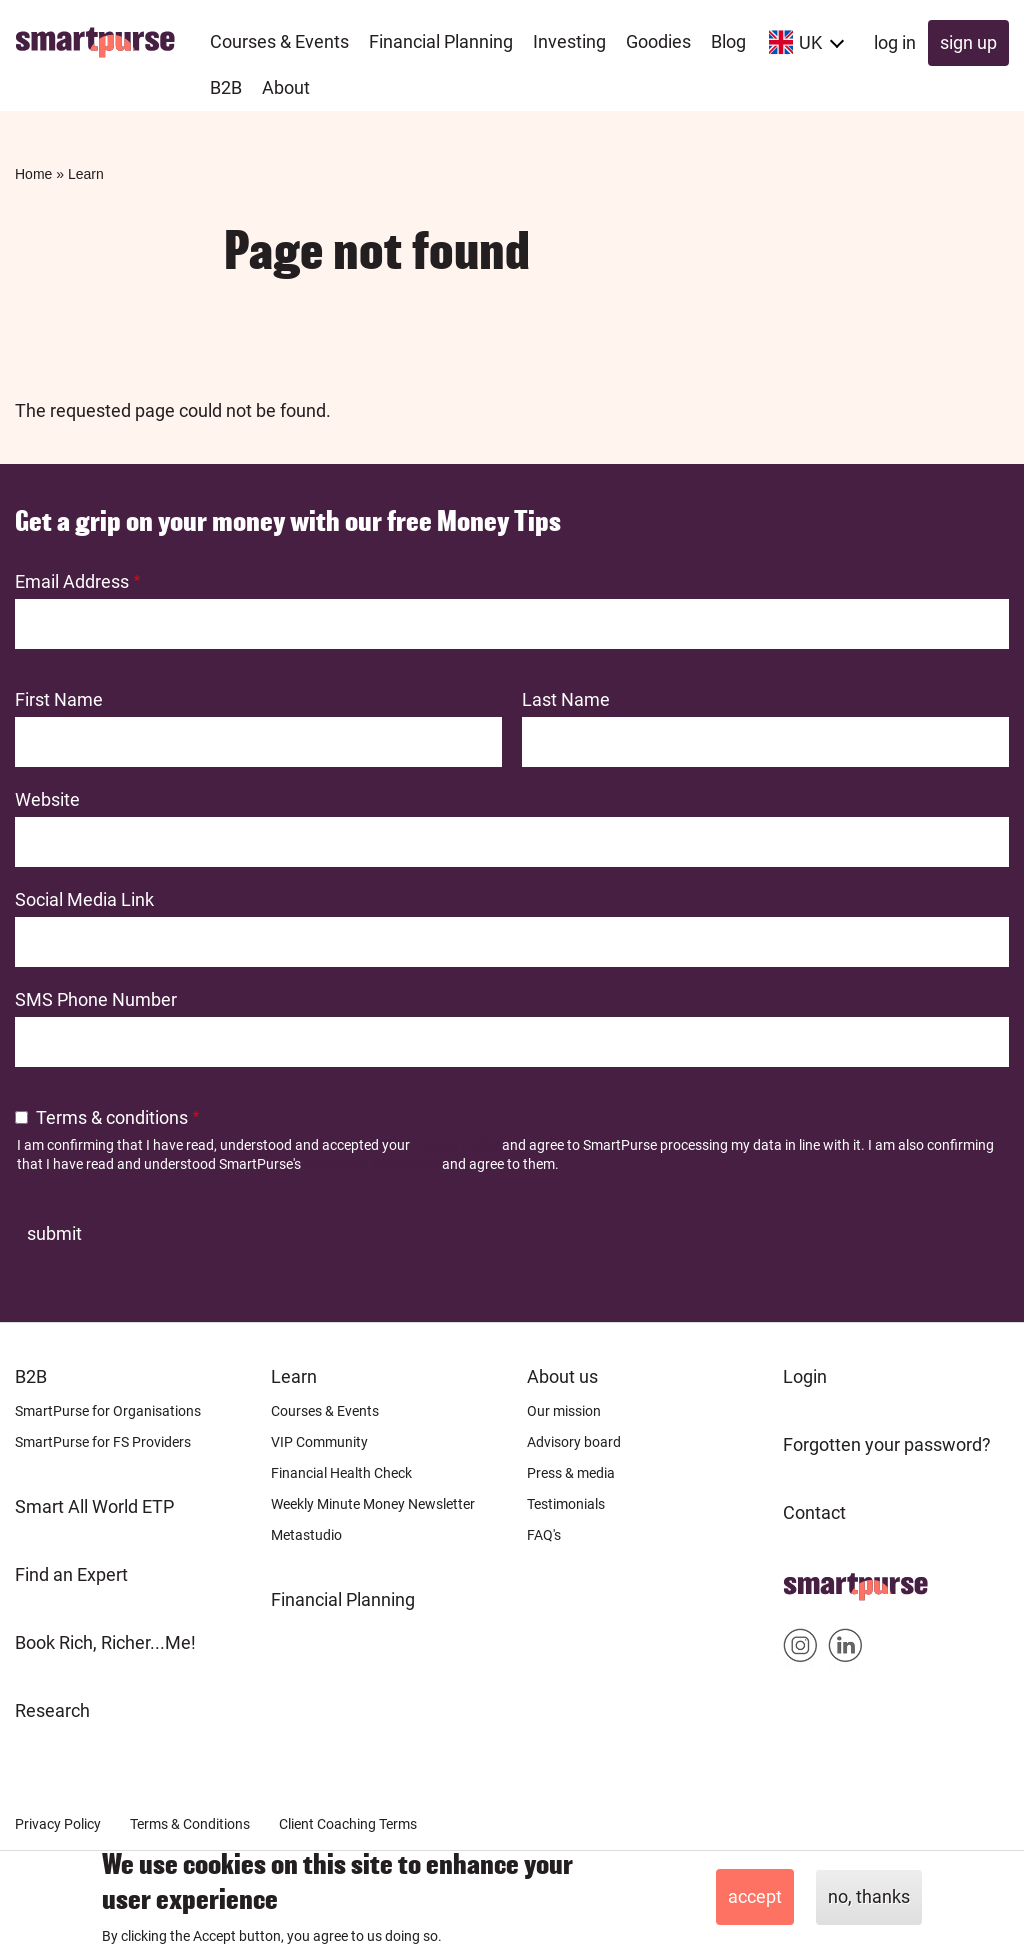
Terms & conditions (112, 1117)
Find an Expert (71, 1574)
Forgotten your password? (887, 1444)
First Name (59, 699)
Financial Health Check (341, 1473)
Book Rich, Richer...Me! (105, 1642)
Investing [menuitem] (569, 41)
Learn (86, 174)
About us (562, 1376)
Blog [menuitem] (728, 41)
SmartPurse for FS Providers (103, 1442)
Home (33, 174)
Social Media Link (84, 899)
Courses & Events (325, 1411)
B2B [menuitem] (226, 87)
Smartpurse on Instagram (800, 1649)
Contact (814, 1512)
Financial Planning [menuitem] (441, 41)
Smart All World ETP (94, 1506)
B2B (31, 1376)
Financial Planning (343, 1599)
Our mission (564, 1411)
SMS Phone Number (96, 999)
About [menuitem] (286, 87)
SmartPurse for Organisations (108, 1411)
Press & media (571, 1473)
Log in (895, 42)
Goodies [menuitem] (658, 41)
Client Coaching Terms (348, 1824)
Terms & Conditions (190, 1824)
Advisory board (574, 1442)
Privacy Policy (456, 1145)
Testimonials (566, 1504)
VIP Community (319, 1442)
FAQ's (544, 1535)
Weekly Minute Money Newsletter (373, 1504)
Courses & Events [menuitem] (279, 41)
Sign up (968, 42)
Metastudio (306, 1535)
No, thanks (869, 1896)
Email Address (72, 581)
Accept (755, 1896)
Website (47, 799)
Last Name (566, 699)
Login (805, 1376)
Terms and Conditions (371, 1164)
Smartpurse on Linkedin (845, 1649)
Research (52, 1710)
